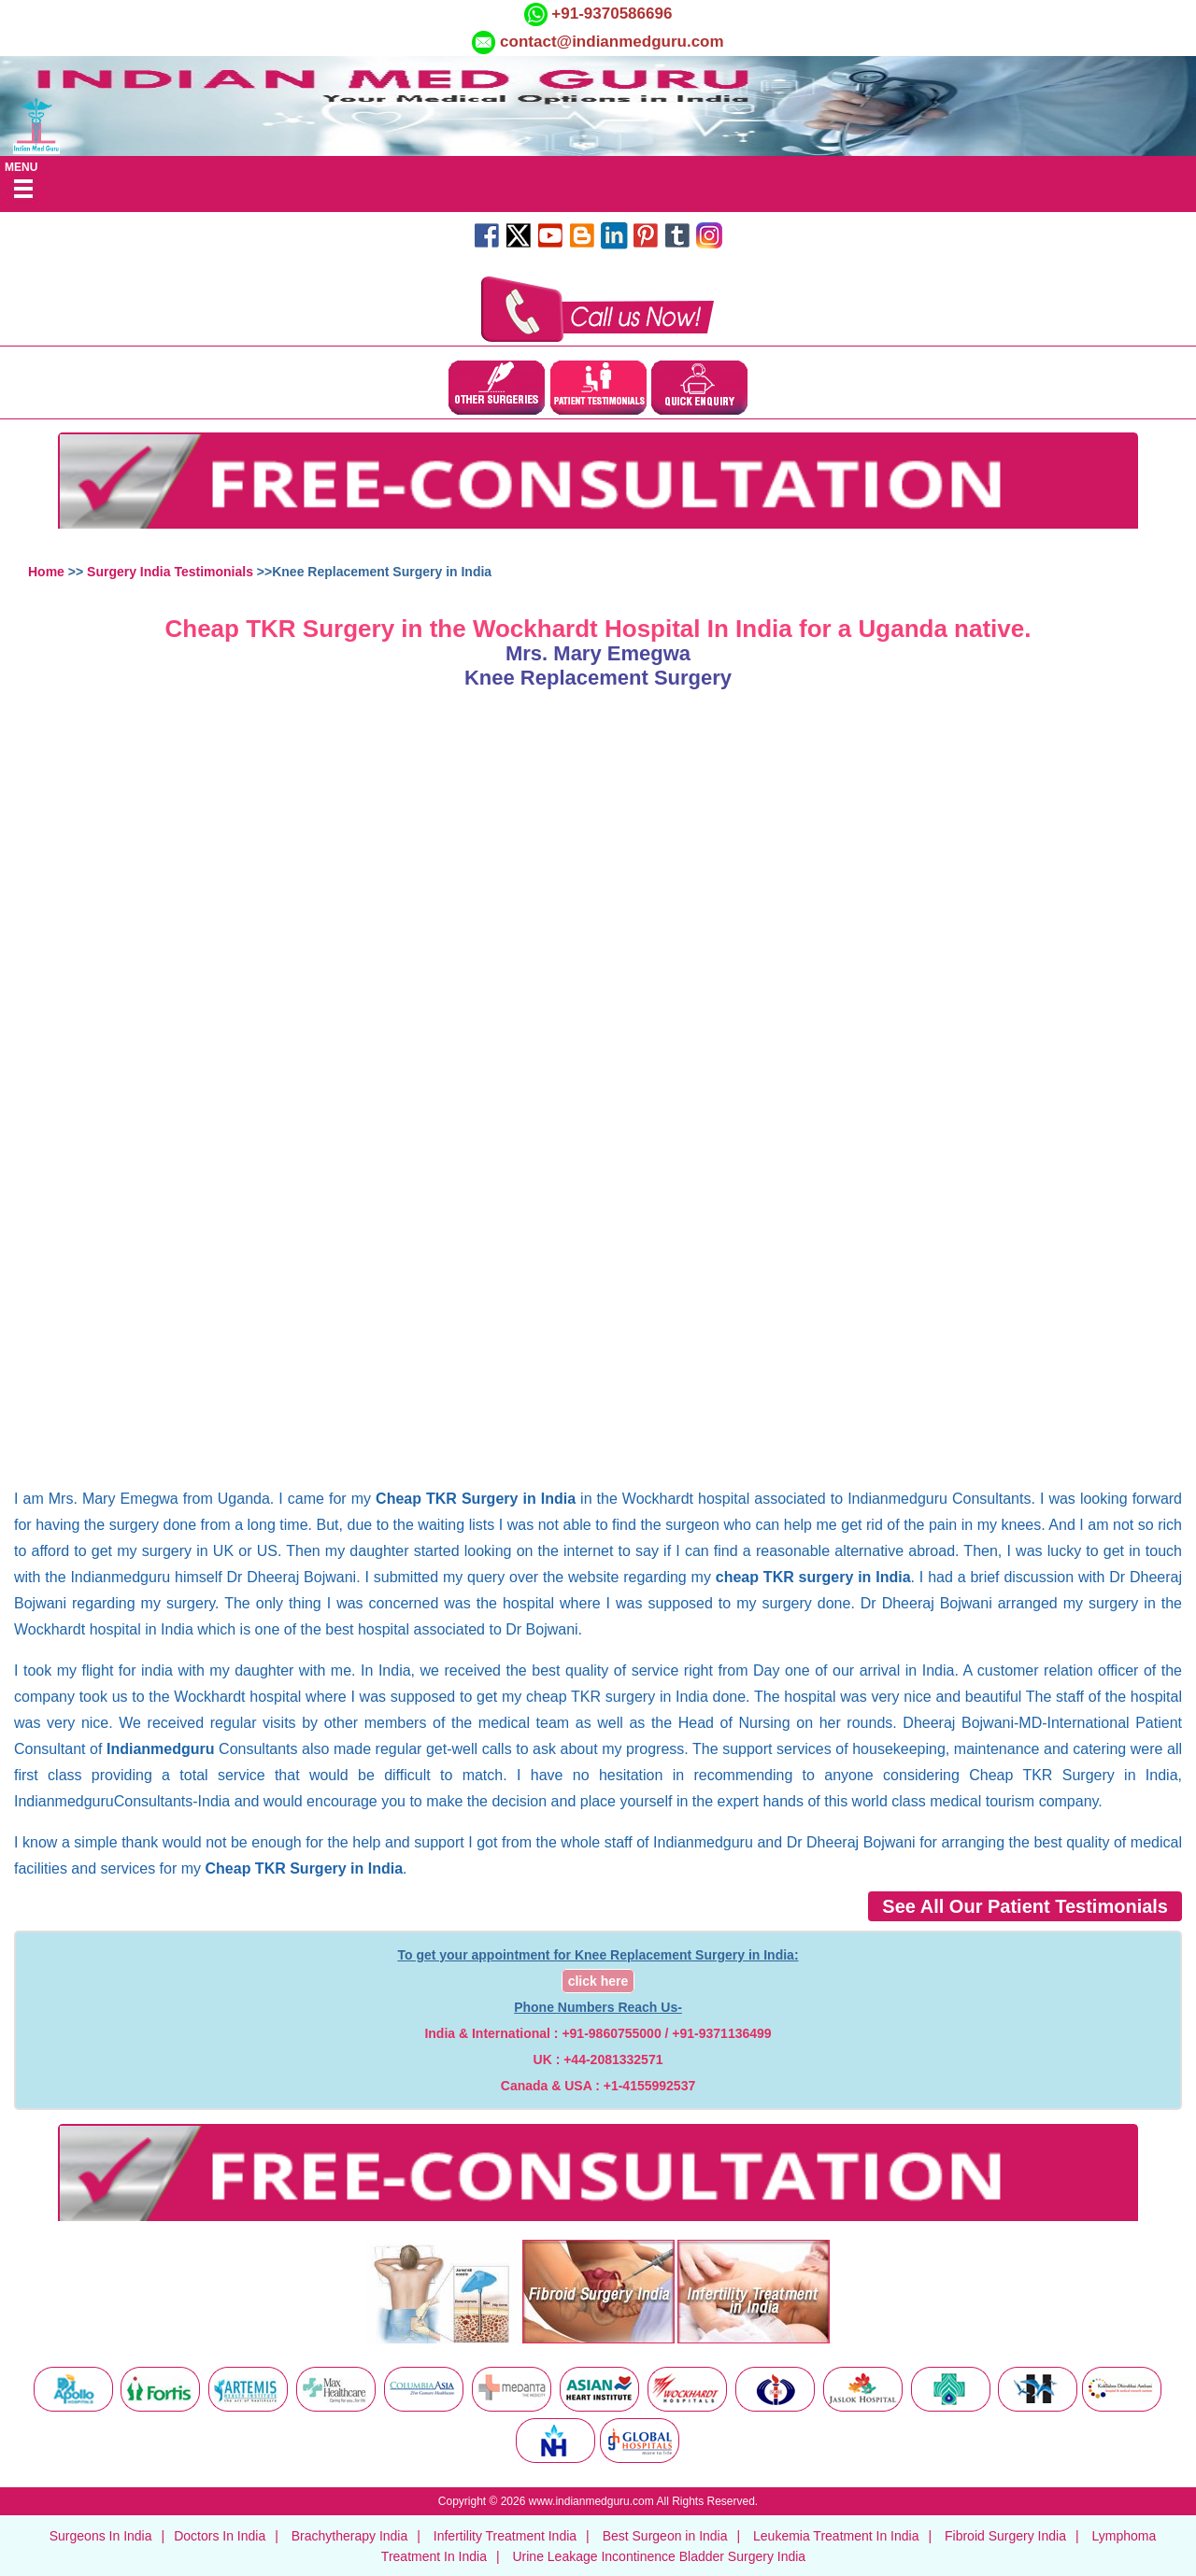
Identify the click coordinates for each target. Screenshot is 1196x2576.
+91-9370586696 (610, 13)
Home (46, 571)
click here (598, 1981)
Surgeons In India (101, 2535)
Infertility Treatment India (505, 2535)
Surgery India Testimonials (170, 571)
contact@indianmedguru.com (612, 41)
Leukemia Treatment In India (835, 2535)
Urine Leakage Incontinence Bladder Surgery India (658, 2556)
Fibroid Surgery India (1005, 2535)
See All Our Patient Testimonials (1025, 1906)
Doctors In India (219, 2535)
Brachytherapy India (350, 2535)
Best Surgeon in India (665, 2535)
